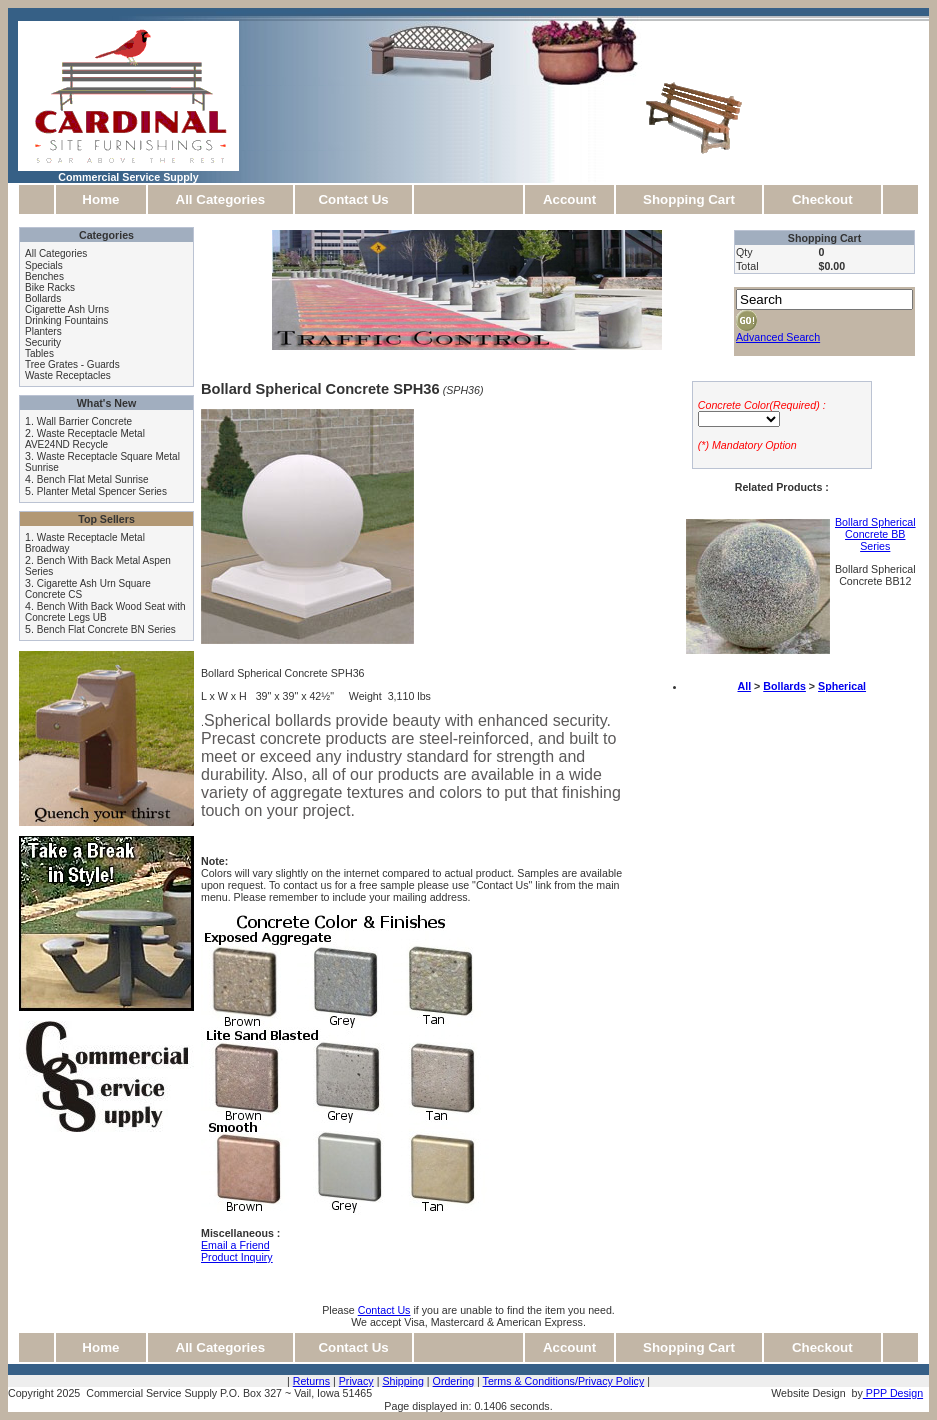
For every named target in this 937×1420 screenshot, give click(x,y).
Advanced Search (778, 337)
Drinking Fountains (66, 320)
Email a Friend (235, 1245)
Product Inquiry (237, 1257)
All (744, 686)
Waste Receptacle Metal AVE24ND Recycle (85, 439)
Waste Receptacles (68, 375)
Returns (311, 1381)
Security (43, 342)
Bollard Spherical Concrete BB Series (875, 534)
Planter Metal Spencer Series (102, 491)
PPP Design (893, 1393)
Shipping (402, 1381)
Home (100, 199)
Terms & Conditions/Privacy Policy (564, 1381)
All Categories (221, 199)
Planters (43, 331)
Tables (39, 353)
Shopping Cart (689, 199)
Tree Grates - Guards (72, 364)
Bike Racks (50, 287)
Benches (44, 276)
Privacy (356, 1381)
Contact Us (353, 199)
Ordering (453, 1381)
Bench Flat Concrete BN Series (106, 629)
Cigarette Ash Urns (67, 309)
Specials (44, 265)
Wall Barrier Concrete (84, 421)
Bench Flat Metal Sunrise (93, 479)
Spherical (842, 686)
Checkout (822, 199)
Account (569, 199)
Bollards (43, 298)
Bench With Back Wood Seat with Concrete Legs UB (105, 612)
